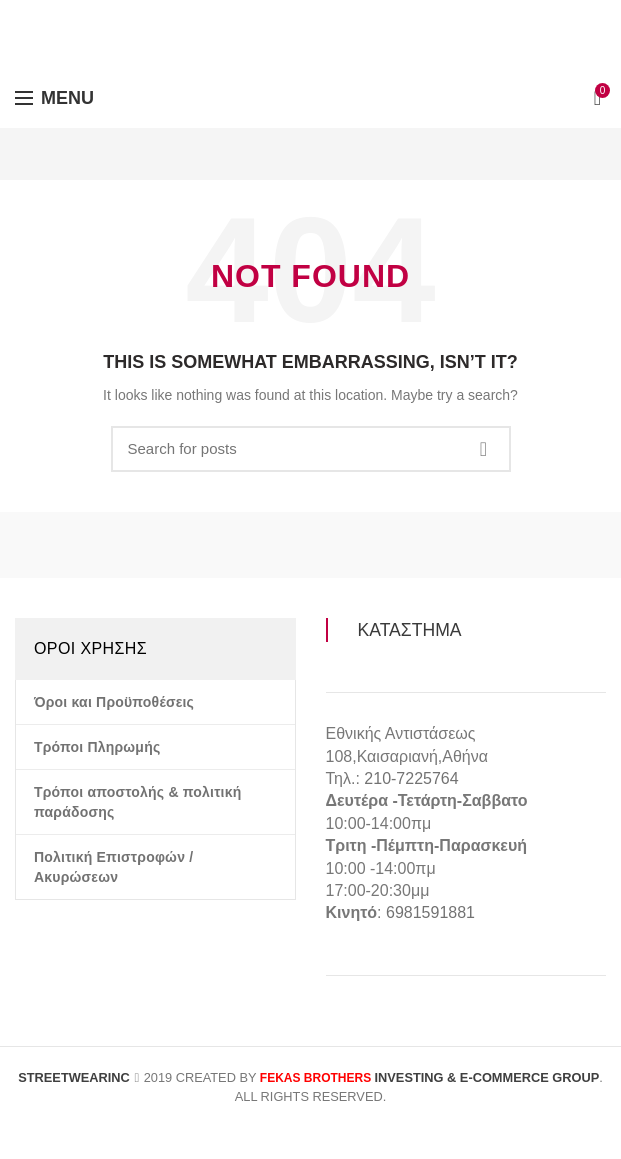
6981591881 (430, 912)
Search (484, 449)
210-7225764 (411, 778)
